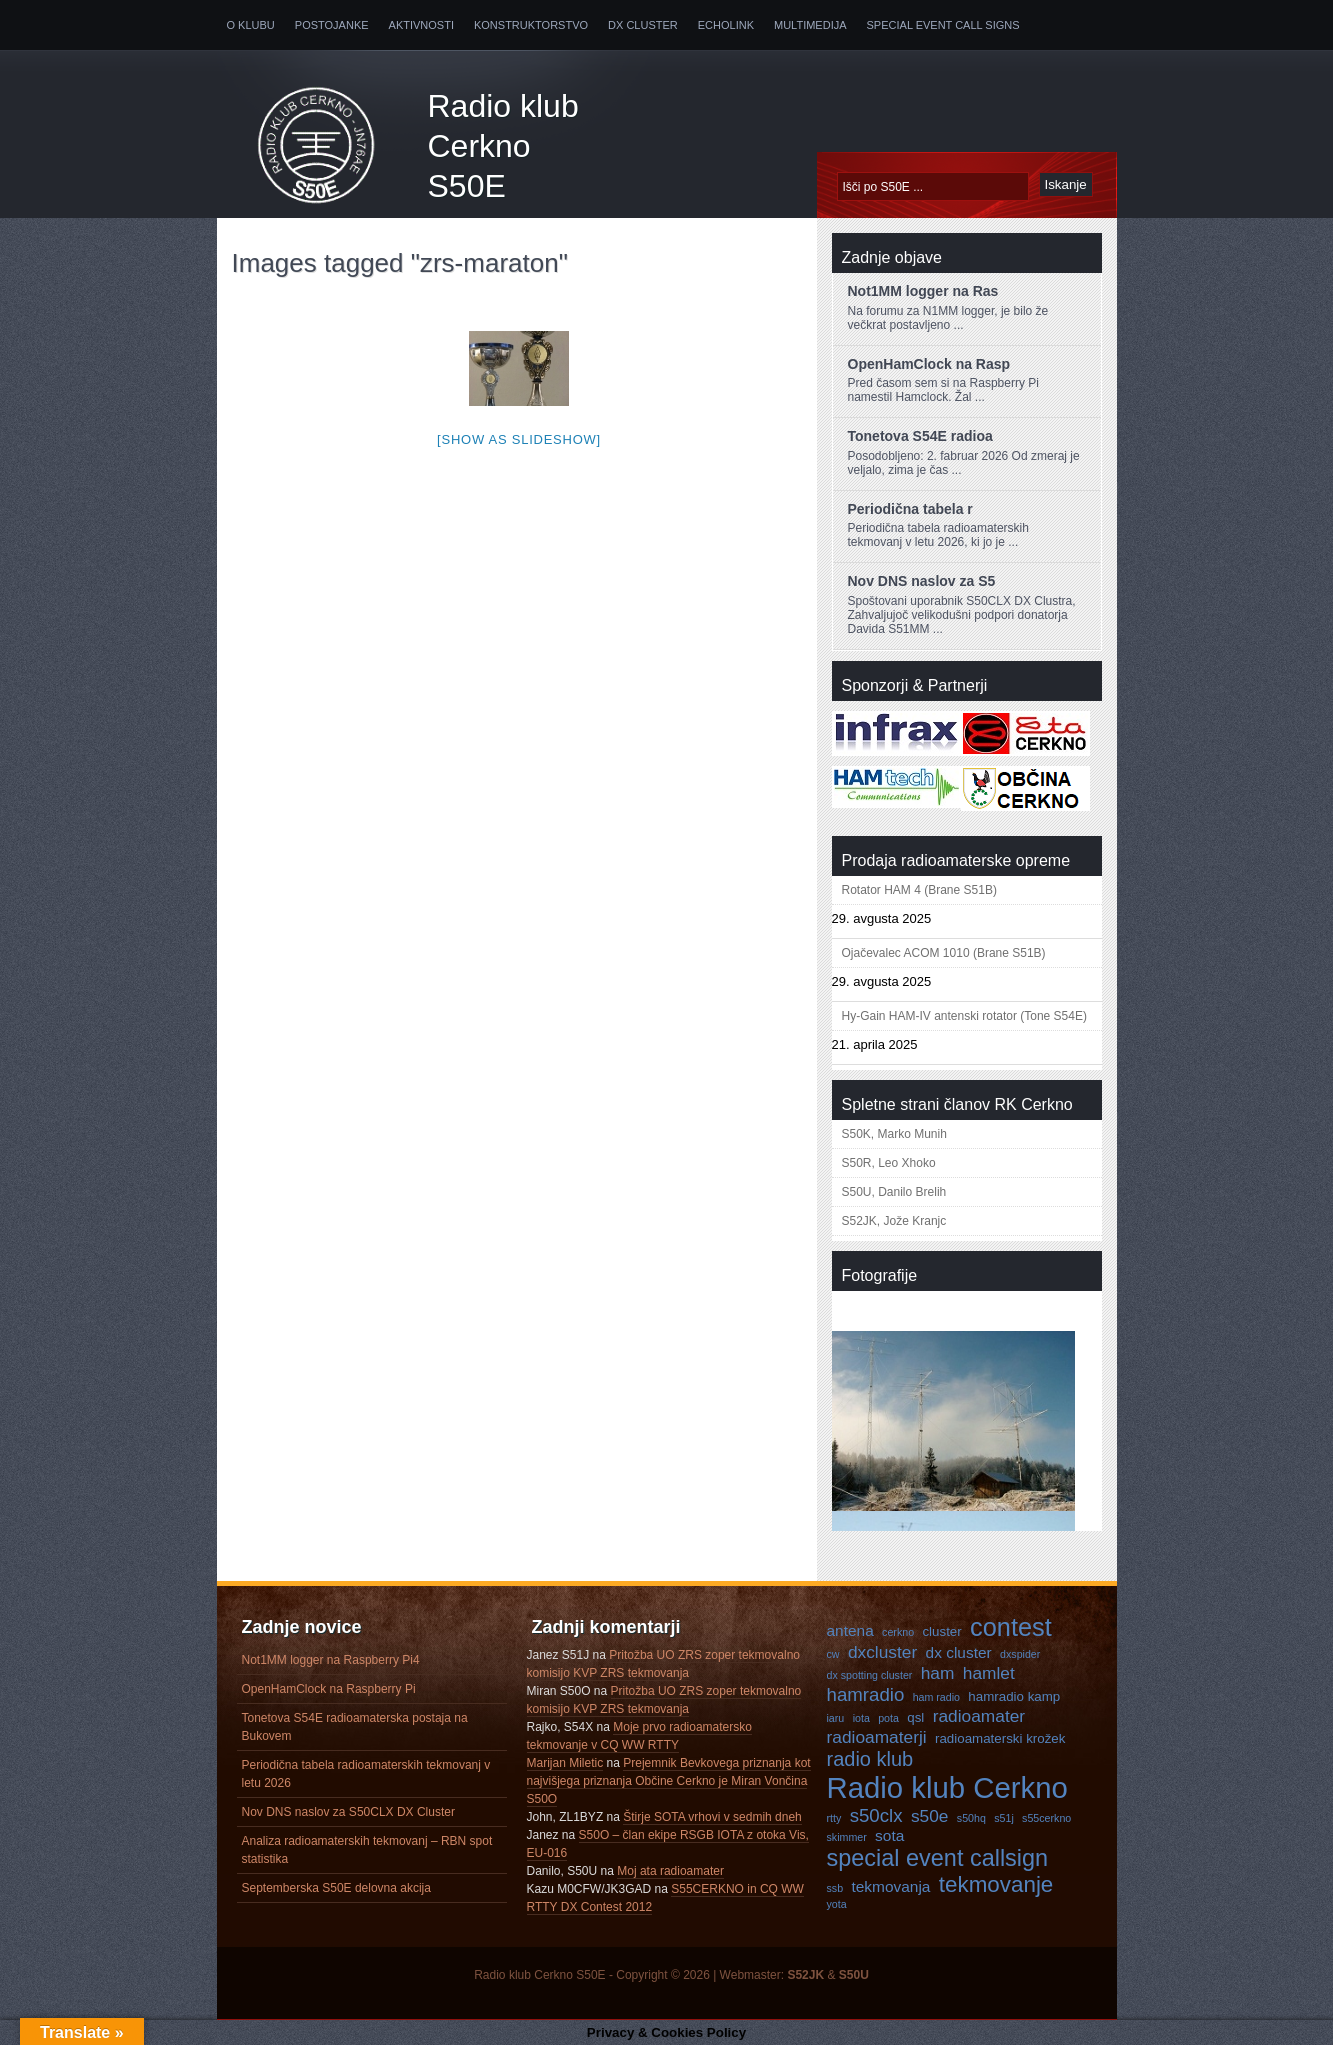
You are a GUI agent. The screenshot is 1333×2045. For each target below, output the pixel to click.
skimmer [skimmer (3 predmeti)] (847, 1837)
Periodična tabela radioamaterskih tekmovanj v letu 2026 (366, 1774)
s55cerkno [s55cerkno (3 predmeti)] (1046, 1818)
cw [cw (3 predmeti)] (833, 1654)
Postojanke (332, 25)
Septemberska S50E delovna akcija (336, 1888)
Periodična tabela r (910, 509)
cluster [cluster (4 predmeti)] (941, 1631)
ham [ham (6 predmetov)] (938, 1673)
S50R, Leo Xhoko (889, 1163)
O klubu (251, 25)
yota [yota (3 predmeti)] (837, 1904)
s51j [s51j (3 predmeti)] (1004, 1818)
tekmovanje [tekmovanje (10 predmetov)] (996, 1884)
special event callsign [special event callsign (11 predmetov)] (938, 1858)
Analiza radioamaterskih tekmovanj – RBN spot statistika (367, 1850)
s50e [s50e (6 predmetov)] (930, 1816)
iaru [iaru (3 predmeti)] (836, 1718)
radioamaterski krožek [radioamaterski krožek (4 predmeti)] (1000, 1738)
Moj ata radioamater (670, 1871)
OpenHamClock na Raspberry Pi (329, 1689)
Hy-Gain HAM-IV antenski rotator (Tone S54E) (964, 1016)
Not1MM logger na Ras (923, 291)
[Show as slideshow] (519, 439)
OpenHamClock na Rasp (929, 364)
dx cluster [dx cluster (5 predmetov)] (959, 1652)
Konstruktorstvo (531, 25)
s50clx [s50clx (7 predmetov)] (876, 1815)
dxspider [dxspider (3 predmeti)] (1020, 1654)
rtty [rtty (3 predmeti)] (834, 1818)
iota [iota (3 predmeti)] (861, 1718)
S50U (854, 1975)
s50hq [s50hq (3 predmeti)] (971, 1818)
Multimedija (810, 25)
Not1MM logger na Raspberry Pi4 (331, 1660)
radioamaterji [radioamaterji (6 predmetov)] (877, 1737)
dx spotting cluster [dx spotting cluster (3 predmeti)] (870, 1675)
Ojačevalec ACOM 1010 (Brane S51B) (944, 953)
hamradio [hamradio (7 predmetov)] (866, 1694)
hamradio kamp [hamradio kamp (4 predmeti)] (1014, 1696)
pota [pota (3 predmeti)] (888, 1718)
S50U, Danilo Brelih (894, 1192)
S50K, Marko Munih (894, 1134)
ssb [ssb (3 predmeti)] (835, 1888)
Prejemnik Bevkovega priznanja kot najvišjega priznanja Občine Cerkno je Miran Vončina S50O (669, 1781)
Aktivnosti (421, 25)
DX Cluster (643, 25)
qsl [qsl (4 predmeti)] (915, 1717)
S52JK (805, 1975)
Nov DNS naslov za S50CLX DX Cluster (348, 1812)
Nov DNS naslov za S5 (922, 581)
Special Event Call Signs (943, 25)
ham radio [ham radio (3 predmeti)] (936, 1697)
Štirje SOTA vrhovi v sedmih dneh (712, 1817)
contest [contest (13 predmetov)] (1011, 1627)
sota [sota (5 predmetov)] (889, 1835)
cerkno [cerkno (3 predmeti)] (898, 1632)
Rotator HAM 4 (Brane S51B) (919, 890)
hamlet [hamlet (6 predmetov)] (989, 1673)
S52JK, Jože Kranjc (894, 1221)
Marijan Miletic (565, 1763)
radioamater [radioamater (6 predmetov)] (979, 1716)
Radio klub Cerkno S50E (503, 146)
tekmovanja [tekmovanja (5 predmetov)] (890, 1886)
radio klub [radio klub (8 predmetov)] (870, 1759)
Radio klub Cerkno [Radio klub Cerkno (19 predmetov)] (947, 1787)
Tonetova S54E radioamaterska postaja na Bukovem (355, 1727)
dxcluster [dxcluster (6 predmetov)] (882, 1652)
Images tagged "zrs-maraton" (400, 263)
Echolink (726, 25)
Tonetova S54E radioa (920, 436)
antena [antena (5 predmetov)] (850, 1630)
